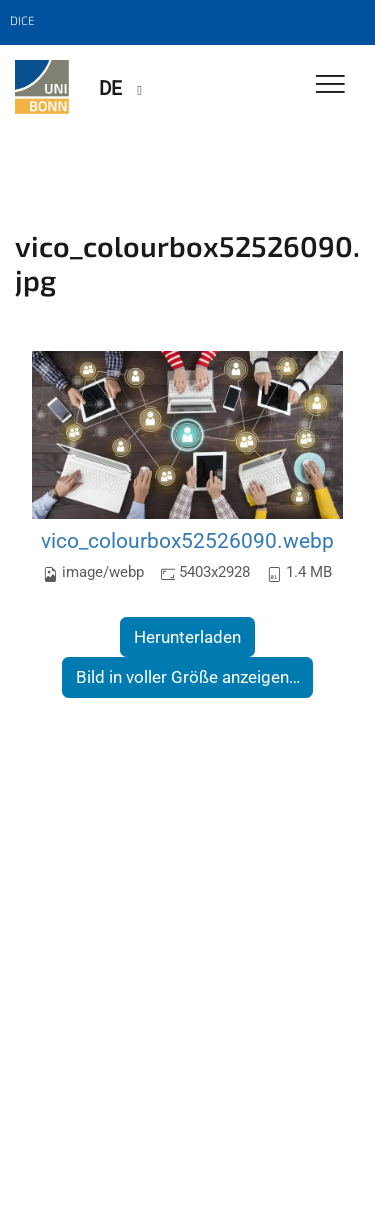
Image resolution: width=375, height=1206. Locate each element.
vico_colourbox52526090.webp (187, 540)
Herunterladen (187, 637)
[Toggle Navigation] (330, 85)
